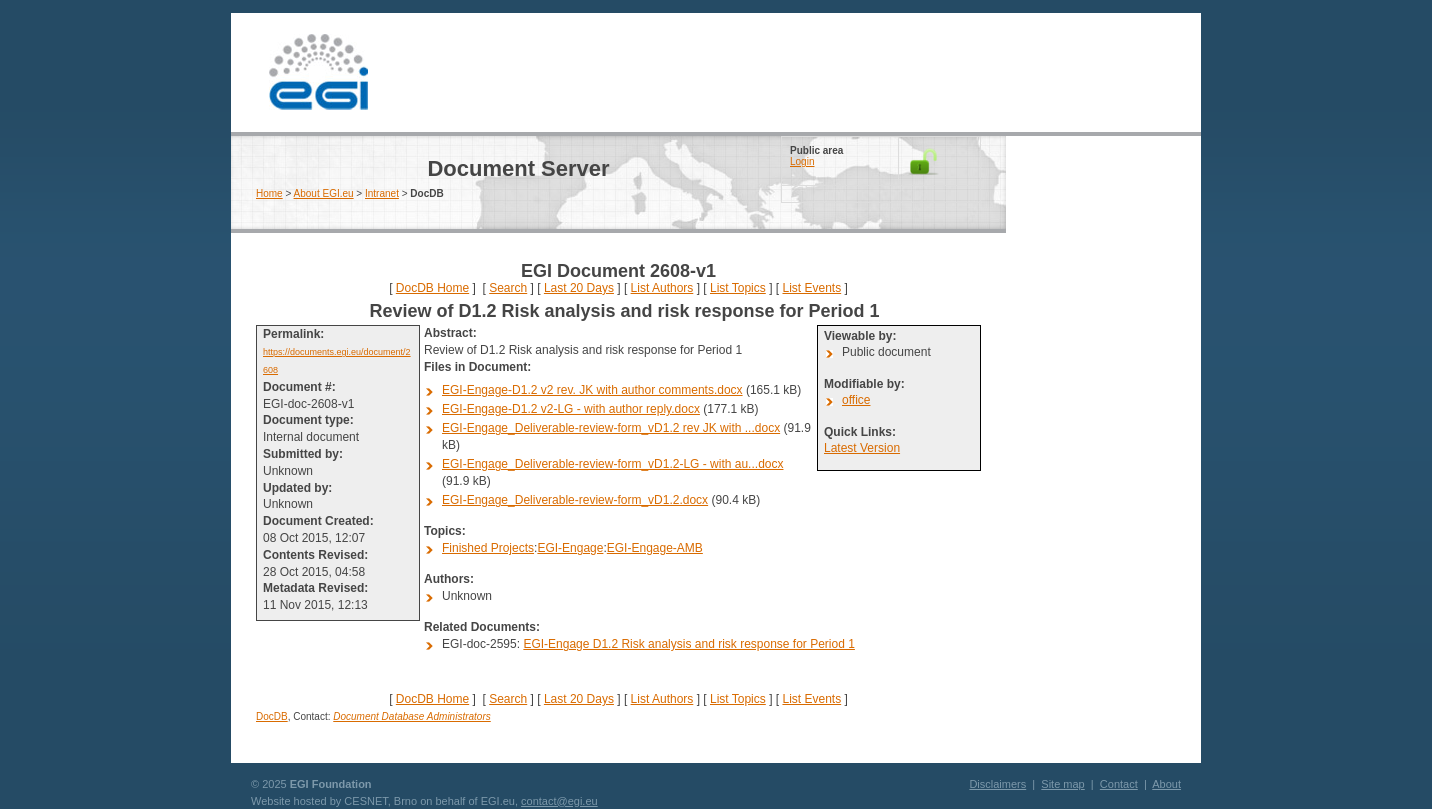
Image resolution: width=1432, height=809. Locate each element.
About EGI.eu (324, 193)
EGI (318, 72)
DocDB (272, 716)
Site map (1062, 784)
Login (802, 161)
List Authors (662, 288)
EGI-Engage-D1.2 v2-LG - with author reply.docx (571, 409)
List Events (811, 288)
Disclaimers (997, 784)
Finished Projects (488, 548)
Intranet (382, 193)
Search (508, 288)
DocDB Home (432, 288)
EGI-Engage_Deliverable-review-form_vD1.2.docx (575, 500)
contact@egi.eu (559, 801)
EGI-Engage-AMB (655, 548)
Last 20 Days (579, 288)
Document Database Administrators (411, 716)
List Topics (738, 288)
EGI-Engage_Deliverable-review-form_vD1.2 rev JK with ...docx (611, 428)
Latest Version (862, 448)
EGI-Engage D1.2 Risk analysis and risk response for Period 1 (689, 644)
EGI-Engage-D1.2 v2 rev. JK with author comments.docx (592, 390)
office (856, 400)
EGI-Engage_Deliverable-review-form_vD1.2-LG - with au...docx (612, 464)
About (1166, 784)
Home (269, 193)
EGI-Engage (570, 548)
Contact (1119, 784)
